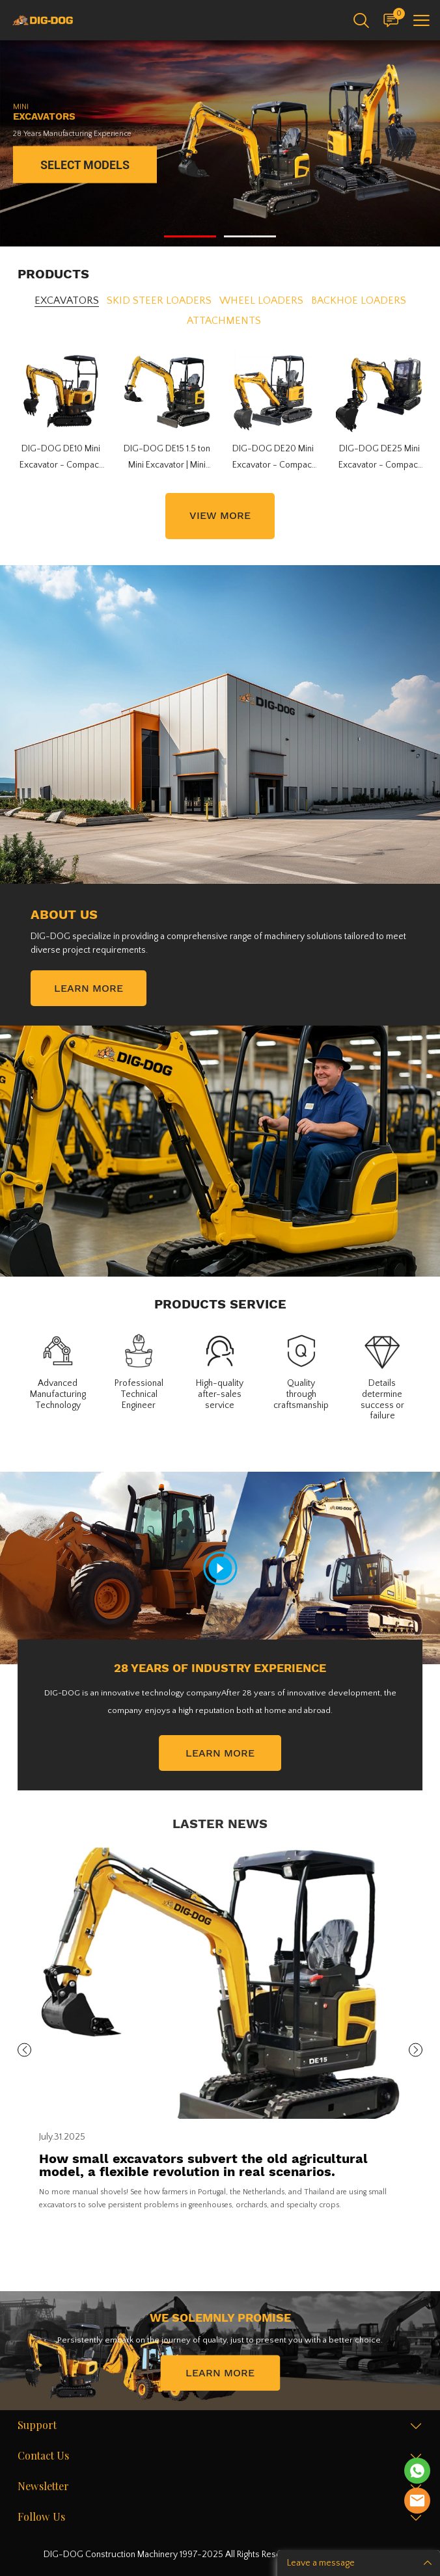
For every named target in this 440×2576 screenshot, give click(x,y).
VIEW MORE (220, 515)
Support (37, 2426)
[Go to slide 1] (190, 236)
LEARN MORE (88, 988)
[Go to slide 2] (250, 236)
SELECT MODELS (85, 165)
